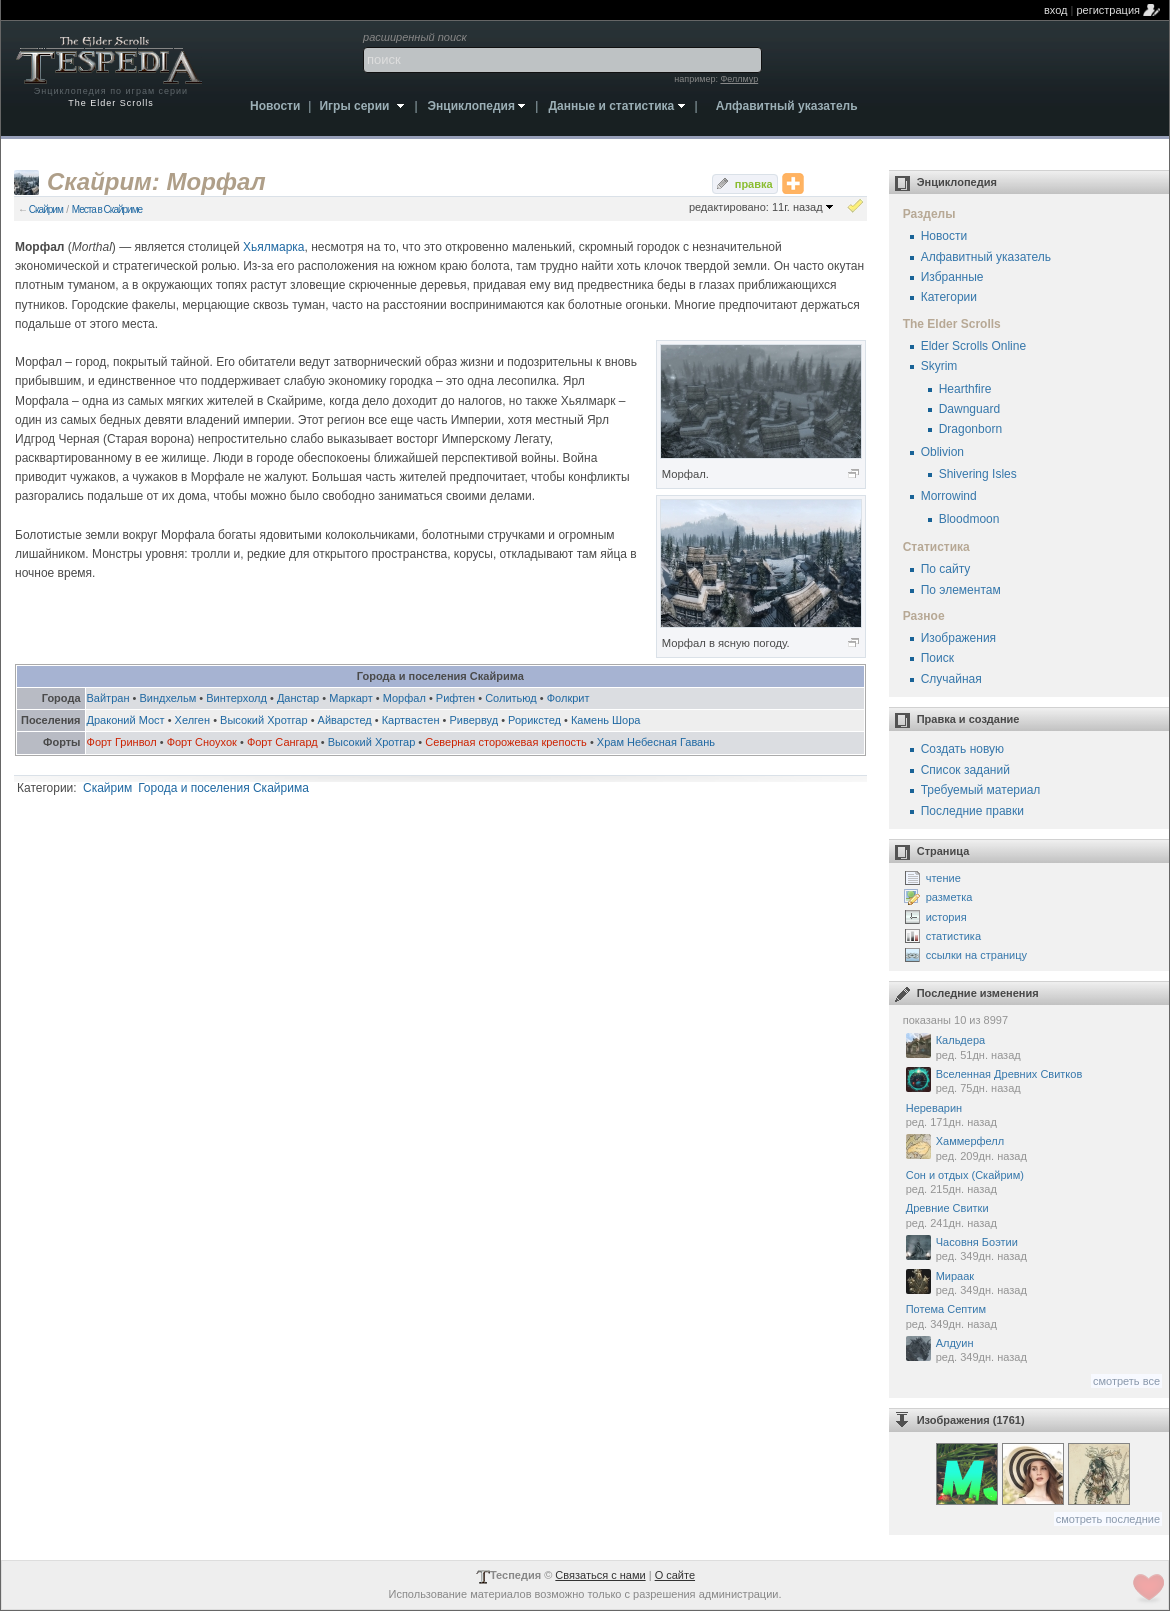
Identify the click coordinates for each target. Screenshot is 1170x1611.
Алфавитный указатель (986, 257)
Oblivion (942, 452)
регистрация (1108, 10)
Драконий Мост (126, 720)
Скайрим (46, 209)
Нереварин (1033, 1116)
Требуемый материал (981, 790)
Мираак (1033, 1283)
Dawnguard (969, 409)
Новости (944, 236)
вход (1056, 10)
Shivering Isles (978, 474)
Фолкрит (568, 698)
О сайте (675, 1575)
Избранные (952, 277)
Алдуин (1033, 1350)
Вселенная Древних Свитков (1033, 1081)
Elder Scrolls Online (973, 346)
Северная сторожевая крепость (506, 742)
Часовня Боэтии (1033, 1249)
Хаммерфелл (1033, 1148)
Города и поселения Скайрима (223, 788)
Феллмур (739, 79)
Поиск (937, 658)
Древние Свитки (1033, 1216)
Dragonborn (970, 429)
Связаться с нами (600, 1575)
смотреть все (1126, 1381)
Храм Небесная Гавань (656, 742)
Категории (949, 297)
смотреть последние (1108, 1519)
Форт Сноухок (202, 742)
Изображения (958, 638)
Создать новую (962, 749)
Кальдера (1033, 1047)
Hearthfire (965, 389)
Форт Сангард (282, 742)
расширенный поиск (415, 37)
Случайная (951, 679)
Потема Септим (1033, 1317)
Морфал (404, 698)
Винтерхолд (236, 698)
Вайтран (108, 698)
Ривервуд (474, 720)
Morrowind (949, 496)
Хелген (192, 720)
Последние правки (972, 811)
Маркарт (351, 698)
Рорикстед (534, 720)
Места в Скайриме (107, 209)
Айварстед (345, 720)
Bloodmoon (969, 519)
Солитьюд (511, 698)
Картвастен (411, 720)
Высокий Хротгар (264, 720)
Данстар (298, 698)
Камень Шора (606, 720)
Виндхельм (167, 698)
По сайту (946, 569)
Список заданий (965, 770)
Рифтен (455, 698)
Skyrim (939, 366)
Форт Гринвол (122, 742)
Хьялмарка (274, 247)
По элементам (961, 590)
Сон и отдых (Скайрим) (1033, 1183)
